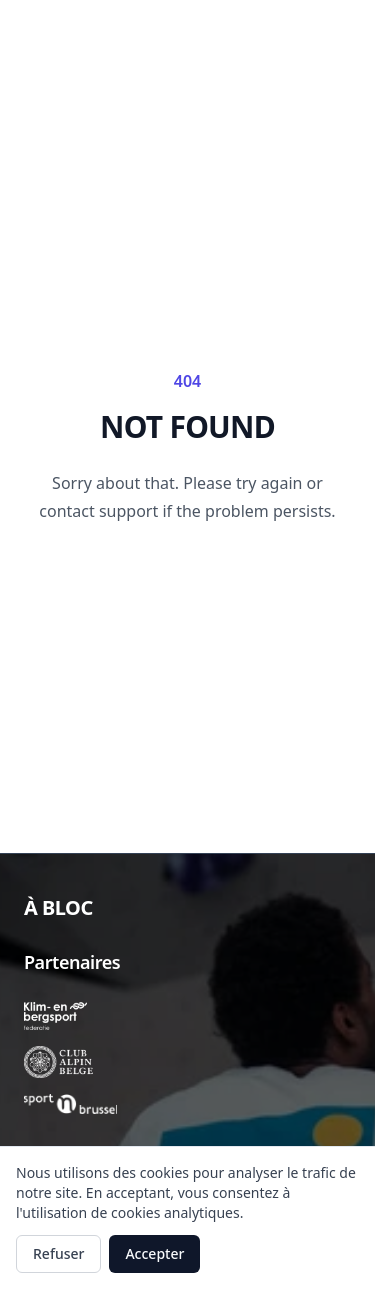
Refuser (58, 1253)
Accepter (154, 1253)
